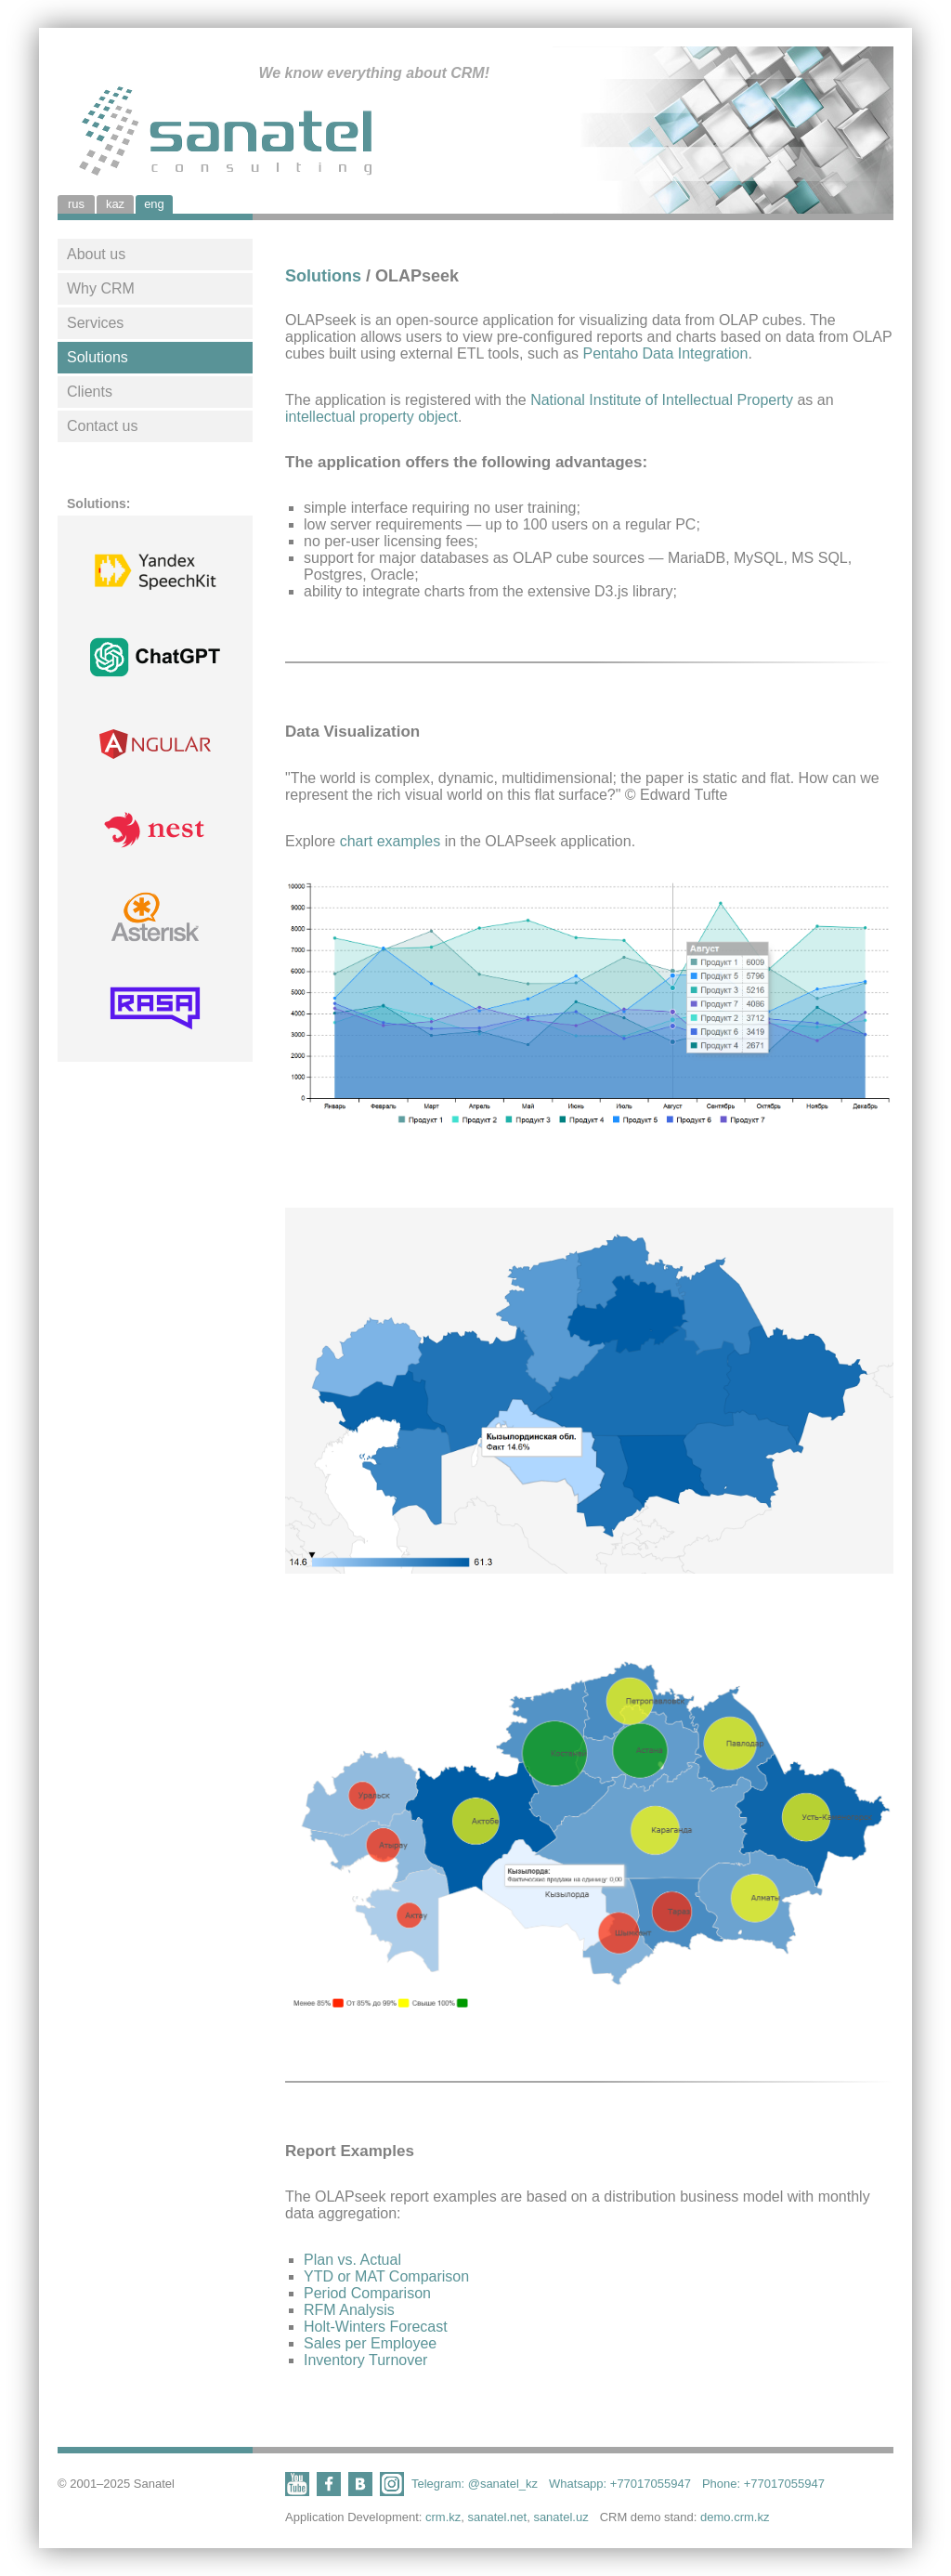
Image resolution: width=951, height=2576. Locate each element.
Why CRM (101, 288)
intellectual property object (371, 417)
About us (96, 254)
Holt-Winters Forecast (376, 2326)
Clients (89, 391)
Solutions (97, 357)
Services (95, 323)
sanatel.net (498, 2517)
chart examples (390, 841)
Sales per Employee (370, 2343)
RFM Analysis (349, 2310)
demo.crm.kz (734, 2517)
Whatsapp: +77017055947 (620, 2484)
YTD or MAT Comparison (386, 2276)
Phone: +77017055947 (763, 2484)
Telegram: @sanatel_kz (474, 2484)
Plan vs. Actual (352, 2260)
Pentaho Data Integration (665, 353)
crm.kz (443, 2517)
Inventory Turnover (365, 2360)
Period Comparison (367, 2293)
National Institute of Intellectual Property (661, 400)
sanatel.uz (560, 2517)
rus (76, 204)
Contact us (102, 426)
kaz (115, 204)
